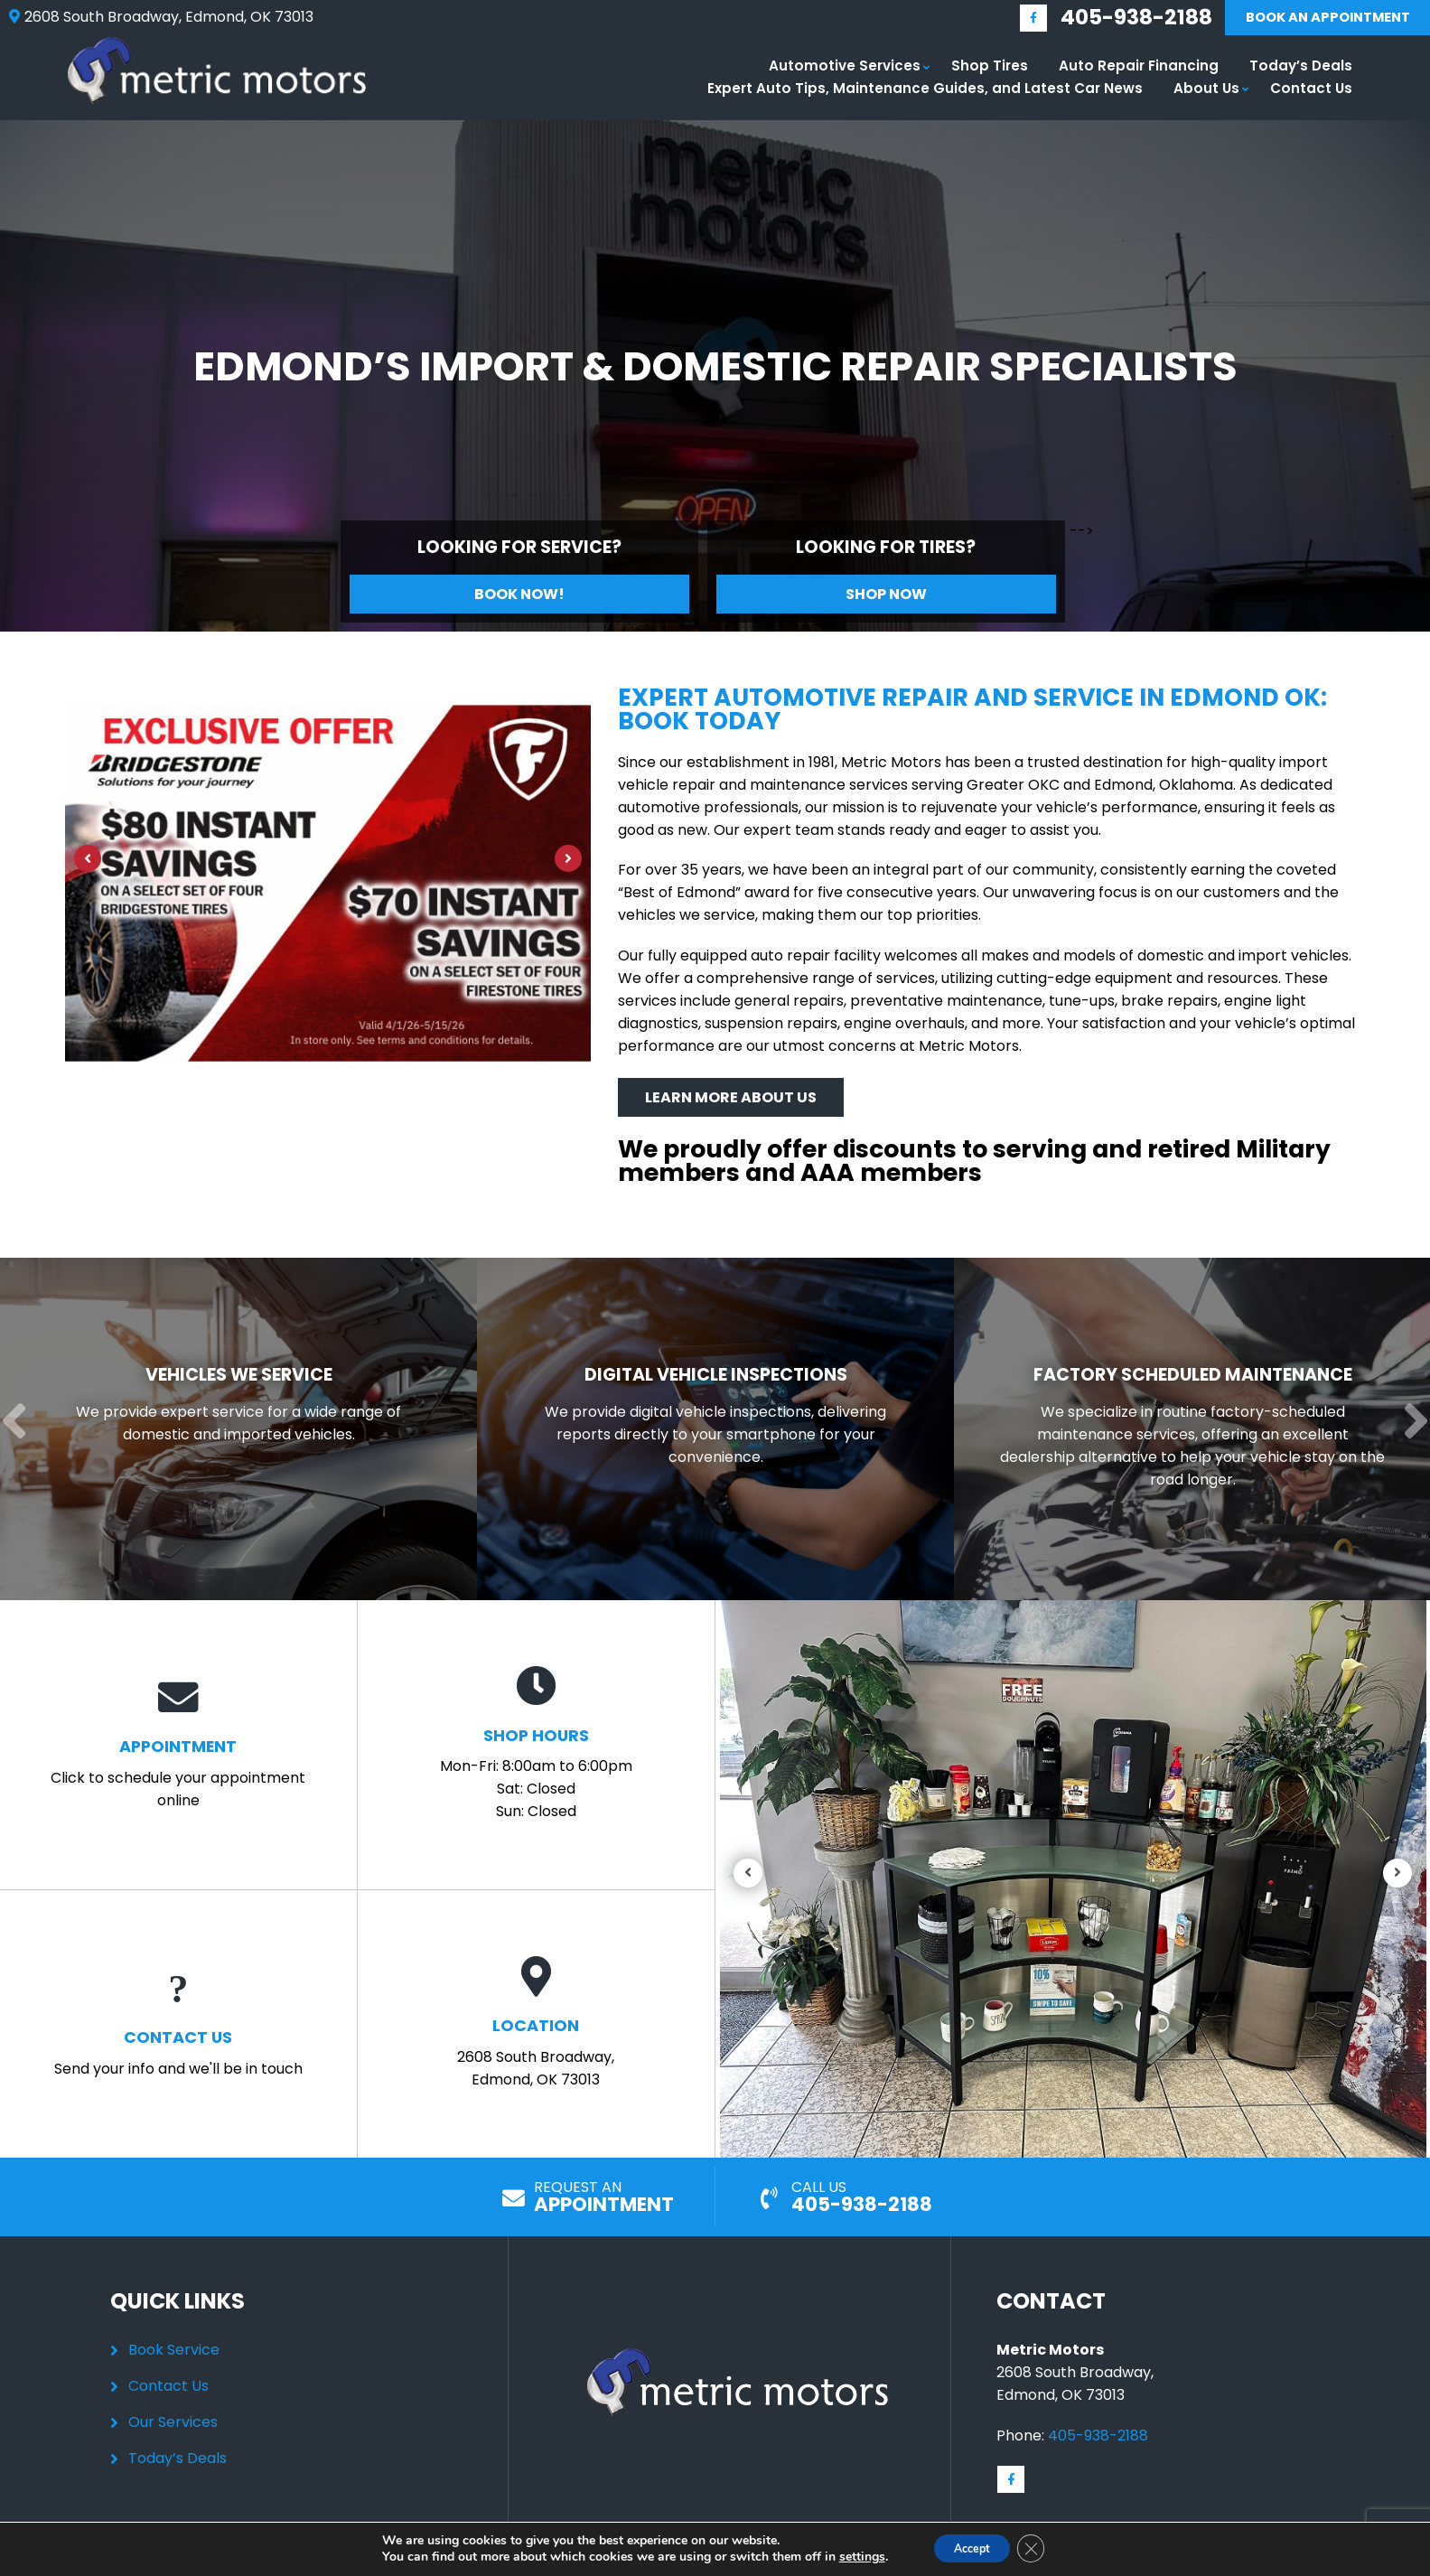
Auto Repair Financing (1139, 69)
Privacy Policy (784, 2566)
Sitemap (866, 2566)
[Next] (568, 862)
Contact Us (1311, 91)
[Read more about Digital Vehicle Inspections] (710, 1428)
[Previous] (87, 862)
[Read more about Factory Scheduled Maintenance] (1187, 1428)
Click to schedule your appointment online (178, 1742)
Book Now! (519, 597)
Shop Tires (989, 69)
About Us (1206, 91)
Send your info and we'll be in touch (178, 2022)
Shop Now (886, 597)
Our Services (173, 2421)
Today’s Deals (1300, 69)
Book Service (174, 2348)
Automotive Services (845, 69)
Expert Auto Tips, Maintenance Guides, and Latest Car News (925, 91)
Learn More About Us (731, 1099)
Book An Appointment (1313, 19)
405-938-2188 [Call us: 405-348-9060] (1108, 19)
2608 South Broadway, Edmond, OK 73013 (535, 2022)
